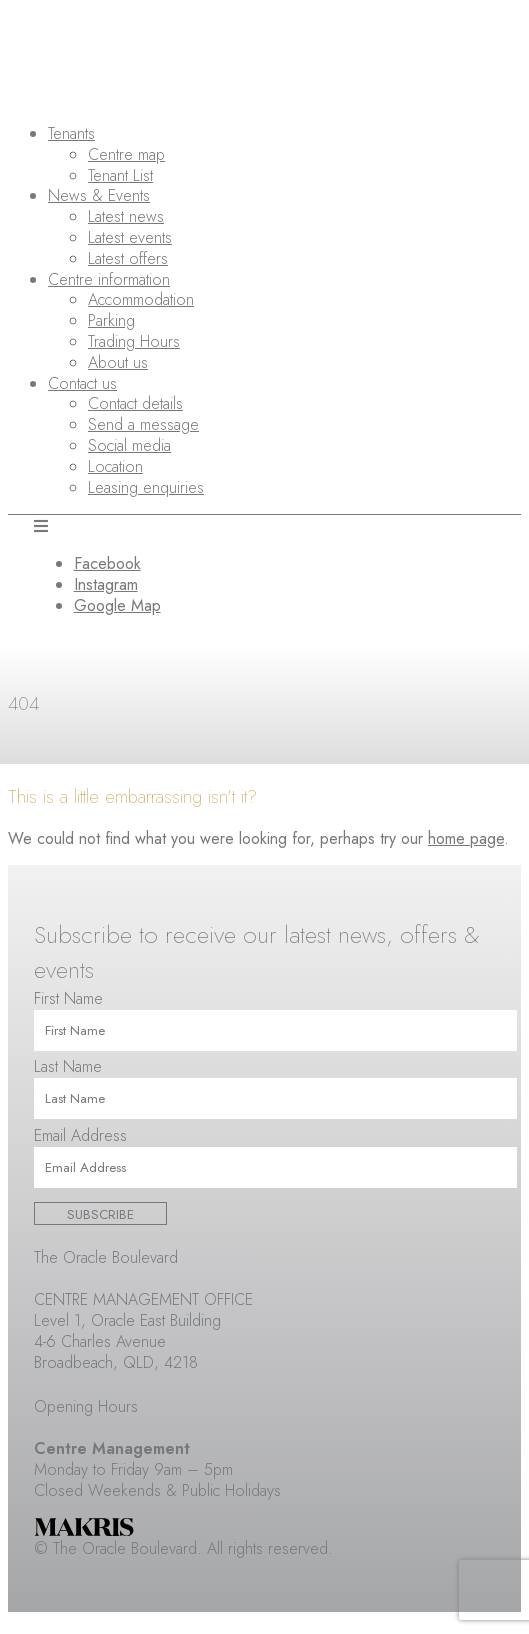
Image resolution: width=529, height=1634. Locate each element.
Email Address (80, 1135)
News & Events (99, 195)
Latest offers (128, 258)
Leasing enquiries (146, 487)
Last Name (68, 1066)
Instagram (106, 584)
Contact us (82, 383)
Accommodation (141, 299)
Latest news (126, 216)
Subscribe (100, 1214)
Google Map (117, 605)
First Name (68, 998)
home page (466, 838)
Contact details (135, 403)
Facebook (107, 563)
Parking (111, 320)
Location (115, 466)
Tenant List (120, 175)
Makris (84, 1527)
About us (118, 362)
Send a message (143, 424)
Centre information (109, 279)
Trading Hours (134, 341)
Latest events (130, 237)
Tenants (71, 133)
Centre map (126, 154)
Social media (129, 445)
